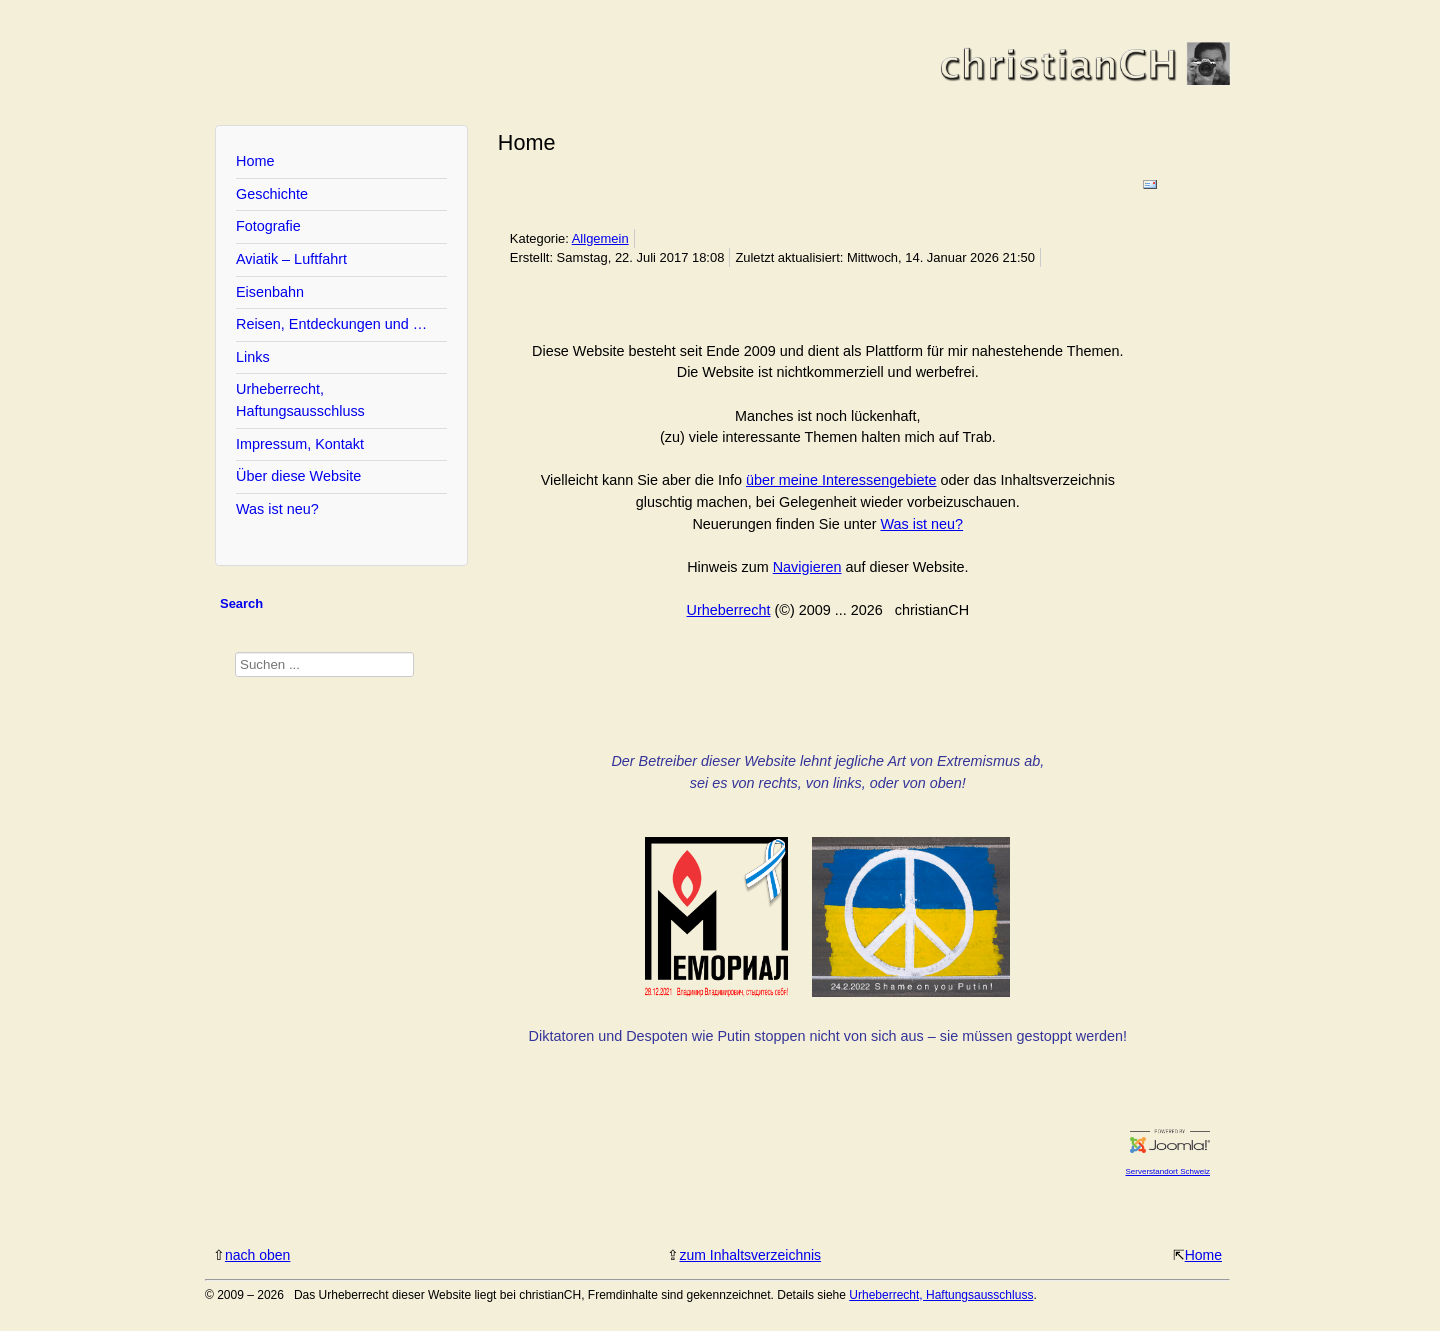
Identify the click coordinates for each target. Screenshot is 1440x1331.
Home (255, 161)
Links (253, 357)
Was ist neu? (277, 509)
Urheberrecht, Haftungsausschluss (300, 400)
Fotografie (268, 226)
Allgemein (600, 238)
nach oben (257, 1255)
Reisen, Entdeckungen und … (331, 324)
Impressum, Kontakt (300, 444)
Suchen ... (235, 651)
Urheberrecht (729, 610)
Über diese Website (298, 476)
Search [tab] (241, 603)
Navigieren (807, 567)
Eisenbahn (270, 292)
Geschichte (272, 194)
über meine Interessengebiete (841, 480)
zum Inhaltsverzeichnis (750, 1255)
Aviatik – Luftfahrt (291, 259)
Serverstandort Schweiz (1168, 1171)
